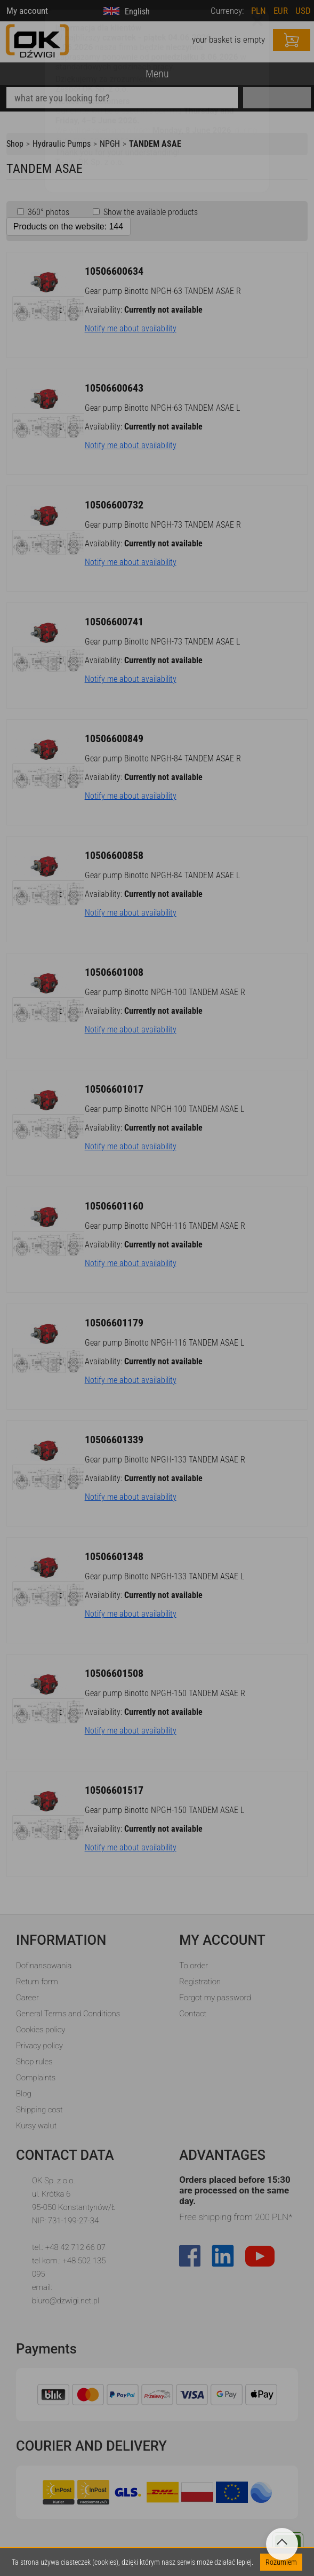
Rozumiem (281, 2562)
